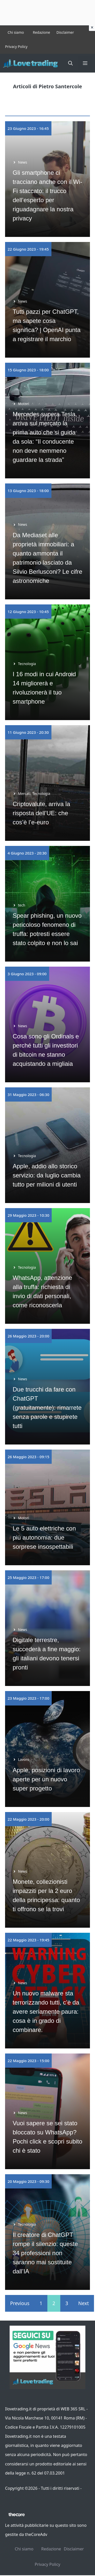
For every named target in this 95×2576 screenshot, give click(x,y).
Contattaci (15, 2497)
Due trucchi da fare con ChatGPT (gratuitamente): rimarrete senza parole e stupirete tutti (47, 1407)
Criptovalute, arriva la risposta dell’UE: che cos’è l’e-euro (41, 813)
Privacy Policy (16, 46)
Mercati (24, 793)
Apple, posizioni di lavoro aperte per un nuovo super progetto (46, 1779)
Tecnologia (27, 663)
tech (21, 905)
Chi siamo (16, 32)
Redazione (41, 32)
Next (83, 2303)
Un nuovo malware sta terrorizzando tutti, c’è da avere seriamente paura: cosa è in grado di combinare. (46, 2011)
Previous (19, 2303)
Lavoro (23, 1759)
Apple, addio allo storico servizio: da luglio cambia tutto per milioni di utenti (47, 1175)
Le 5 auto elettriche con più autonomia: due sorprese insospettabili (44, 1537)
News (22, 162)
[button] (70, 63)
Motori (23, 403)
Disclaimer (65, 32)
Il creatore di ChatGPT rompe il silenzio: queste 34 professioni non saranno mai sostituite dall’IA (45, 2253)
